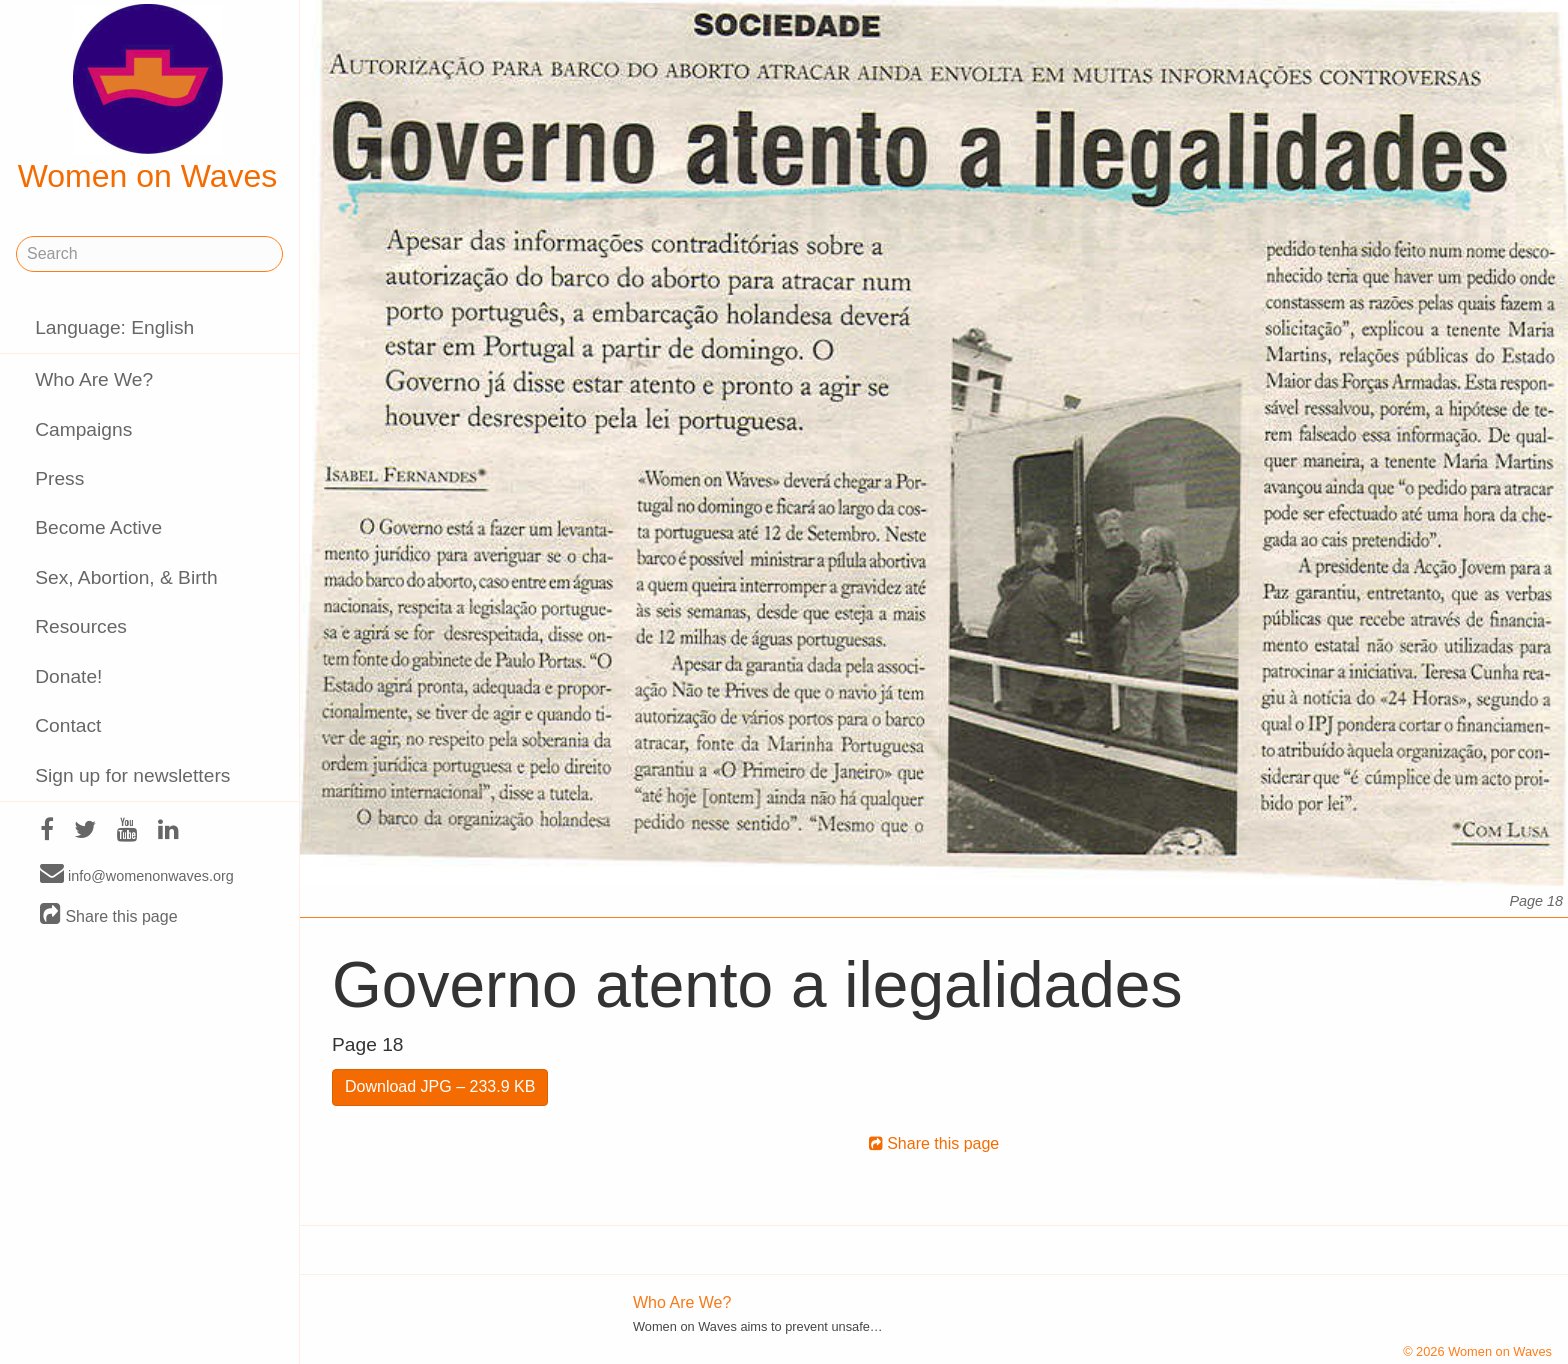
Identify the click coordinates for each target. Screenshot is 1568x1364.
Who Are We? (94, 379)
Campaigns (83, 429)
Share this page (109, 915)
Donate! (68, 676)
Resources (81, 626)
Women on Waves (148, 99)
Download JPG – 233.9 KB (440, 1086)
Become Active (98, 527)
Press (59, 478)
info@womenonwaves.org (137, 875)
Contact (68, 725)
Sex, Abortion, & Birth (126, 577)
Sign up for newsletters (132, 775)
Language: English (114, 327)
